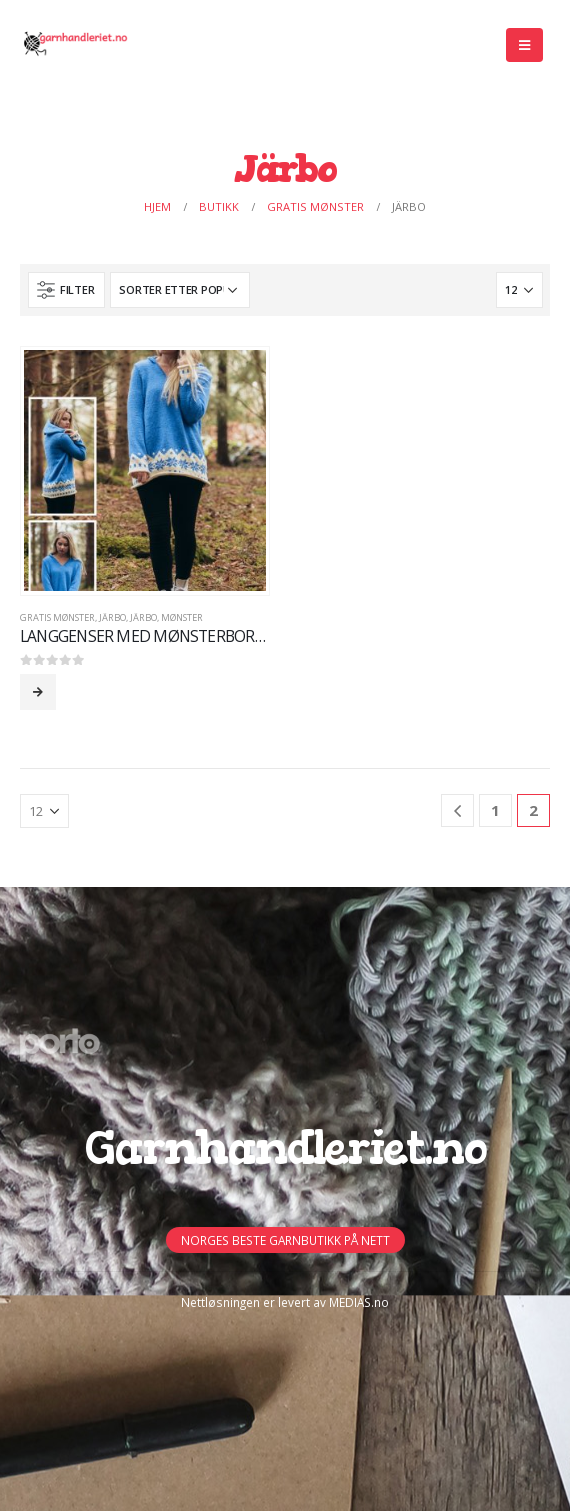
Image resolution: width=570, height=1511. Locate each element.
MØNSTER (182, 617)
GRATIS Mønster (57, 617)
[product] (144, 470)
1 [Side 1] (495, 810)
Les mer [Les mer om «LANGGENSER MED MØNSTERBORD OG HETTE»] (38, 692)
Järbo (112, 617)
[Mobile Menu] (524, 45)
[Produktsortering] (180, 290)
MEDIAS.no (359, 1302)
